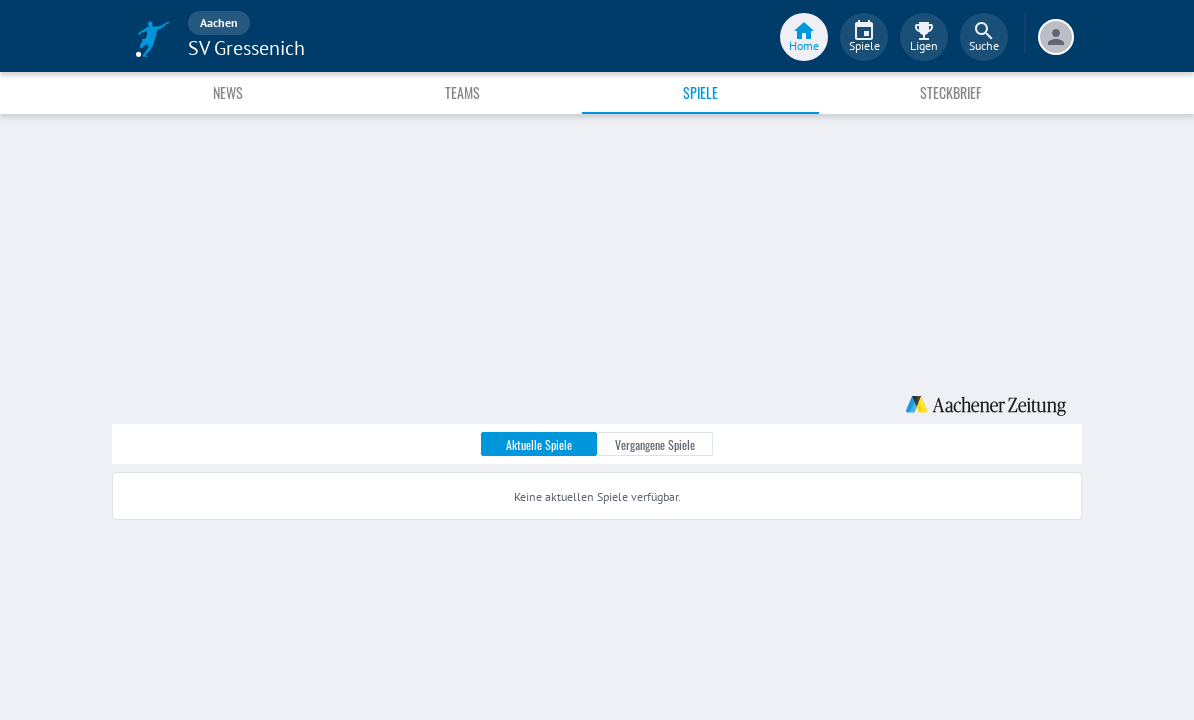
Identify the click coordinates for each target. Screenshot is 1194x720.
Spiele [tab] (700, 92)
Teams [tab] (462, 92)
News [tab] (228, 92)
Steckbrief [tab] (950, 92)
